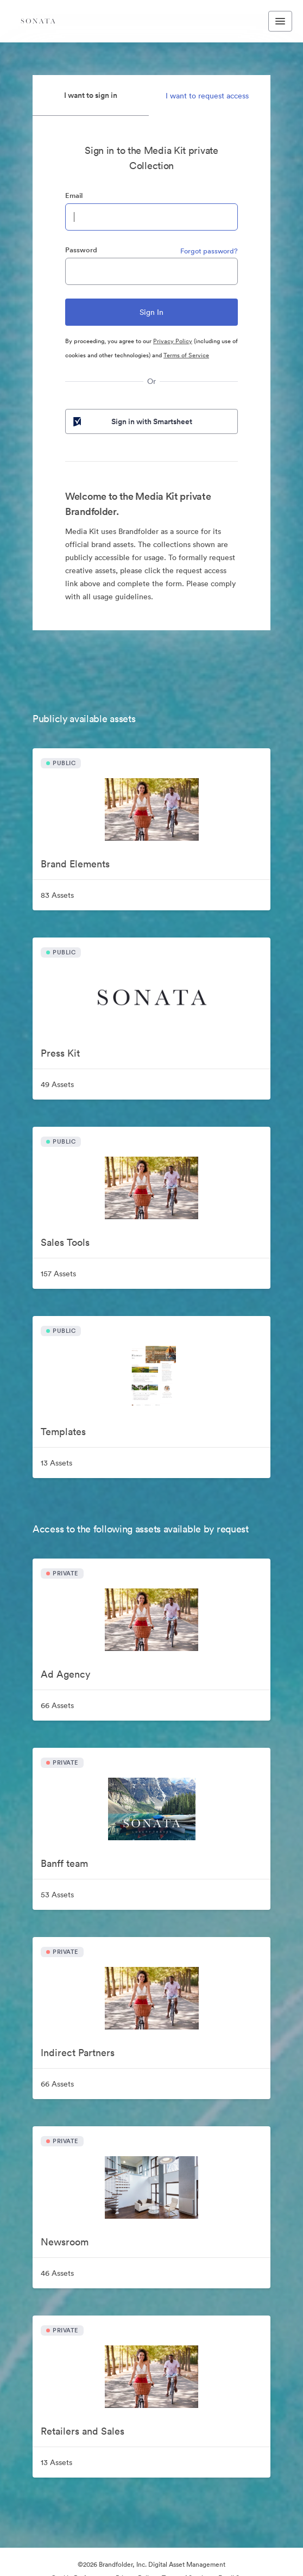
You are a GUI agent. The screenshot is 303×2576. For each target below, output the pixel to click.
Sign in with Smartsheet (131, 421)
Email (74, 195)
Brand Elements (75, 864)
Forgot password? (209, 251)
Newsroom (65, 2242)
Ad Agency (65, 1674)
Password (81, 250)
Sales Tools (65, 1242)
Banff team (64, 1863)
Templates (63, 1431)
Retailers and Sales (82, 2431)
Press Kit (60, 1053)
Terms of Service (186, 355)
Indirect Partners (78, 2052)
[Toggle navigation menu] (280, 21)
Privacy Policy (172, 341)
